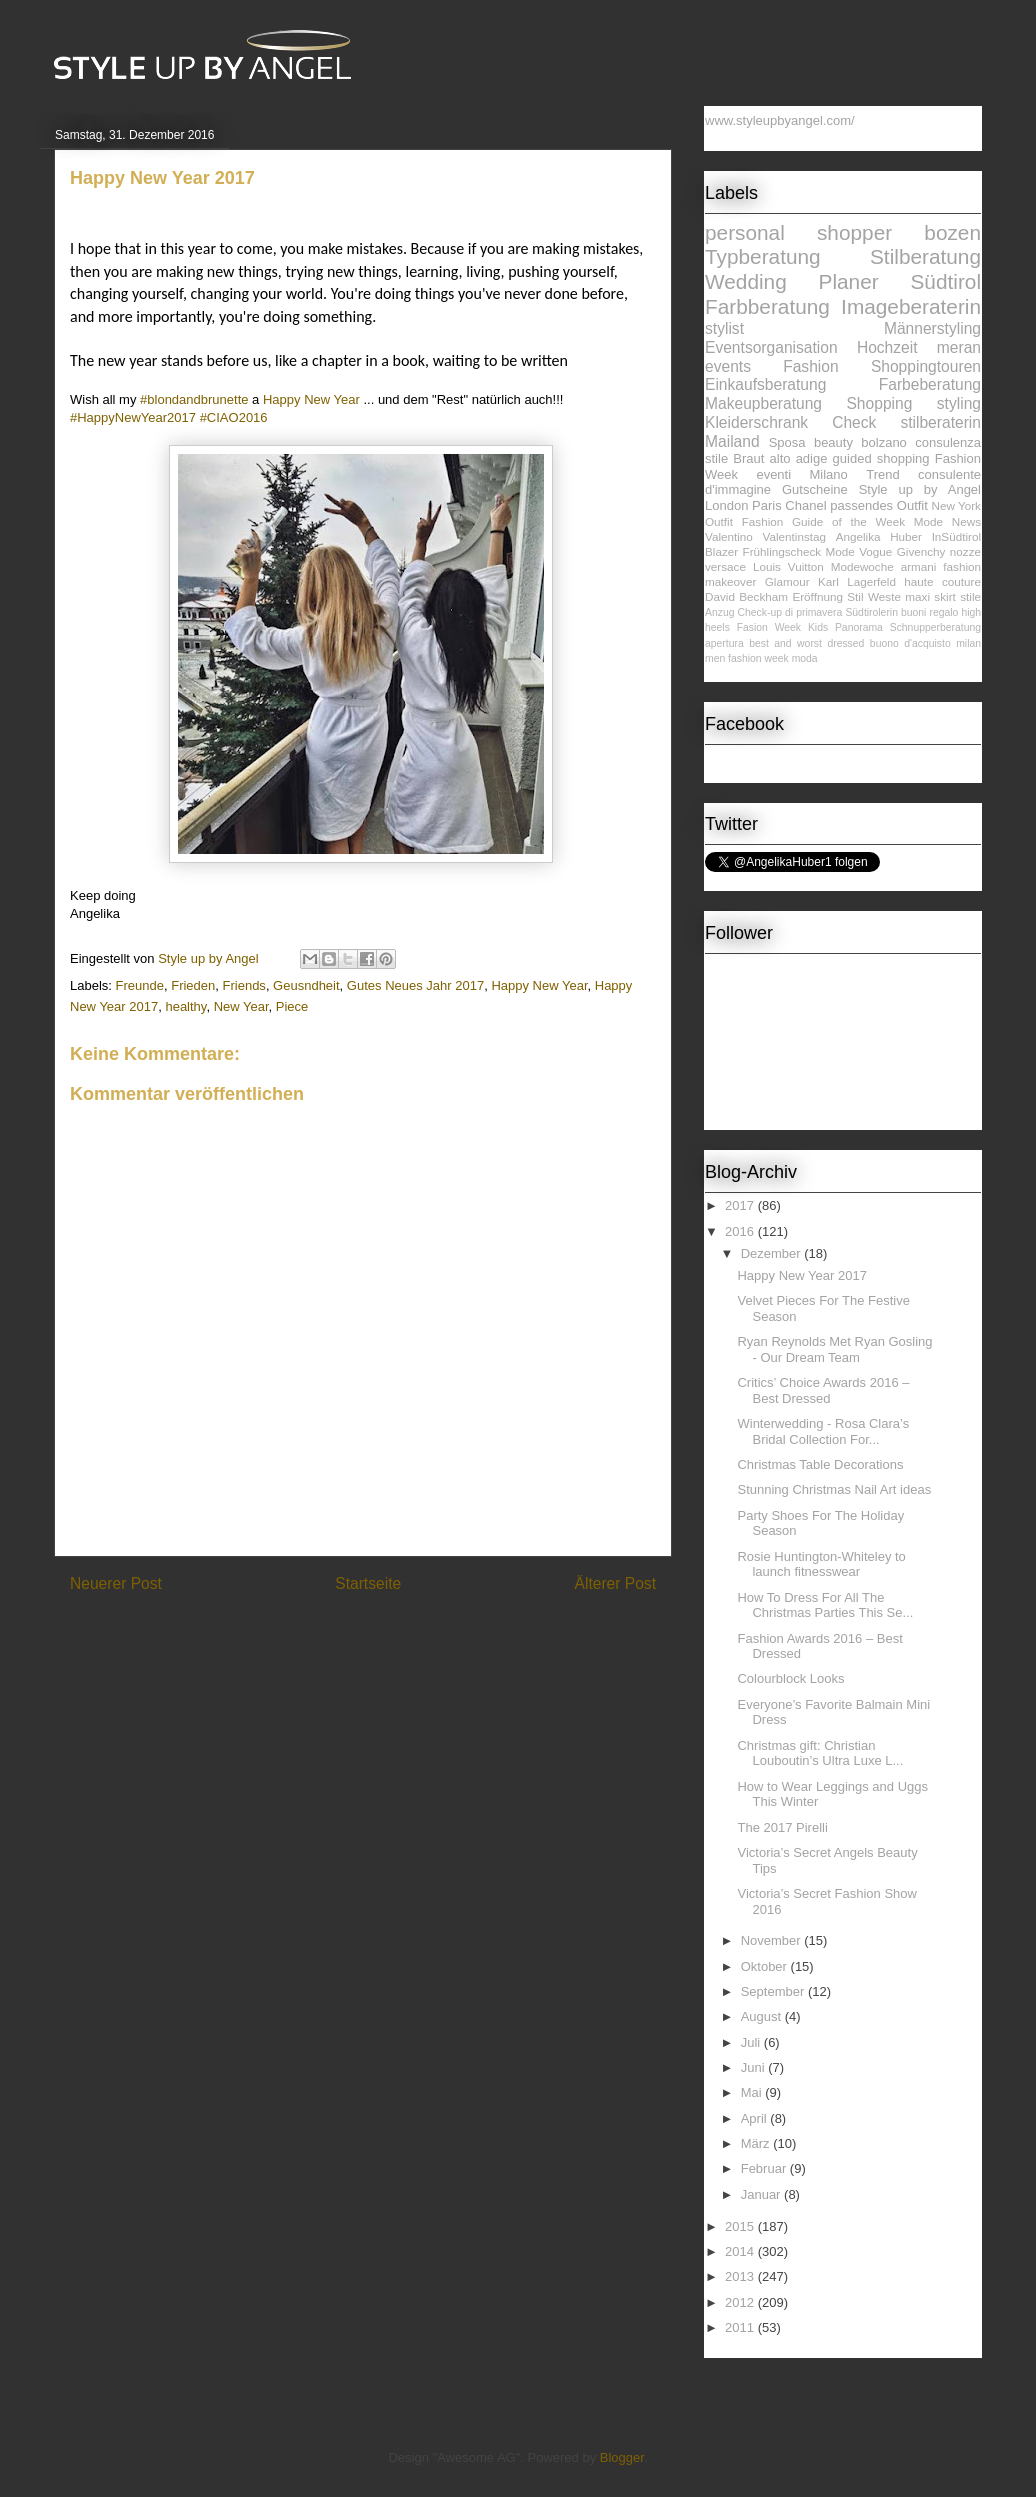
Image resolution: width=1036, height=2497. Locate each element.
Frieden (193, 985)
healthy (185, 1006)
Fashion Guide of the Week (823, 521)
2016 (741, 1231)
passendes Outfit (879, 505)
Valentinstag (794, 536)
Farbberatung (767, 306)
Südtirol (945, 281)
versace (725, 566)
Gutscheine (815, 489)
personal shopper (798, 232)
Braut (748, 458)
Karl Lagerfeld (857, 581)
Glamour (787, 581)
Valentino (729, 536)
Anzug (719, 612)
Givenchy (921, 551)
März (757, 2143)
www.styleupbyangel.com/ (780, 120)
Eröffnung (817, 596)
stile (970, 596)
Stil (855, 596)
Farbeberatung (930, 384)
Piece (292, 1006)
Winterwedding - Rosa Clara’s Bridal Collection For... (823, 1431)
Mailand (732, 441)
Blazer (721, 551)
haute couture (942, 581)
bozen (952, 232)
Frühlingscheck (782, 551)
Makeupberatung (763, 403)
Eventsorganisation (771, 347)
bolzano (884, 442)
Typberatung (763, 256)
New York (956, 505)
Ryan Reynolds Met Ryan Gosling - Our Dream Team (834, 1349)
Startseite (368, 1583)
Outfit (719, 521)
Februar (765, 2168)
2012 (741, 2302)
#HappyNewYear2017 (133, 417)
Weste (884, 596)
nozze (965, 551)
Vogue (875, 551)
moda (805, 658)
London (726, 505)
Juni (754, 2067)
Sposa (787, 442)
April (756, 2118)
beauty (833, 442)
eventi (773, 474)
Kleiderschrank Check (790, 422)
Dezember (773, 1253)
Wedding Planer (792, 281)
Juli (752, 2042)
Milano (829, 474)
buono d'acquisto (910, 643)
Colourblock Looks (790, 1678)
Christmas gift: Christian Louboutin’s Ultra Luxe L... (820, 1753)
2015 (741, 2226)
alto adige (799, 458)
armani (919, 566)
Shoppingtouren (926, 366)
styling (959, 403)
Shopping (879, 403)
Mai (753, 2092)
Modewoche (862, 566)
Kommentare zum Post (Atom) (398, 1635)
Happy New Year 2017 (801, 1275)
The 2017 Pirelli (782, 1827)
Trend (882, 474)
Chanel (805, 505)
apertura (724, 643)
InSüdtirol (956, 536)
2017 (741, 1205)
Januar (762, 2194)
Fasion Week (769, 627)
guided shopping (881, 458)
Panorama (859, 627)
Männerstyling (932, 328)
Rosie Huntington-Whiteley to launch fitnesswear (821, 1564)
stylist (724, 328)
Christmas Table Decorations (820, 1464)
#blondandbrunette (194, 399)
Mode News (947, 521)
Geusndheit (306, 985)
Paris (767, 505)
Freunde (140, 985)
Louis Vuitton (788, 566)
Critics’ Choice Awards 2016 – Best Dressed (823, 1390)
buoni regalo (929, 612)
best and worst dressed (806, 643)
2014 (741, 2251)
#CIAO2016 (234, 417)
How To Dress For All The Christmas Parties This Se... (825, 1605)
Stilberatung (925, 256)
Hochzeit (887, 347)
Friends (244, 985)
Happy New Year (539, 985)
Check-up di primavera (790, 612)
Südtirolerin (871, 612)
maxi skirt (930, 596)
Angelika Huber (879, 536)
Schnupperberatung (935, 627)
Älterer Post (615, 1583)
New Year (241, 1006)
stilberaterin (940, 422)
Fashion (810, 366)
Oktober (766, 1966)
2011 (741, 2327)
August (763, 2016)
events (728, 366)
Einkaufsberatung (765, 384)
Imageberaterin (911, 306)
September (774, 1991)
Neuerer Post (116, 1583)
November (773, 1940)
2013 (741, 2276)
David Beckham (746, 596)
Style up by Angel (920, 489)
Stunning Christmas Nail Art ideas (834, 1489)
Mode (840, 551)
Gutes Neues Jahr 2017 (415, 985)
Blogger (622, 2457)
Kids (818, 627)
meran (959, 347)
